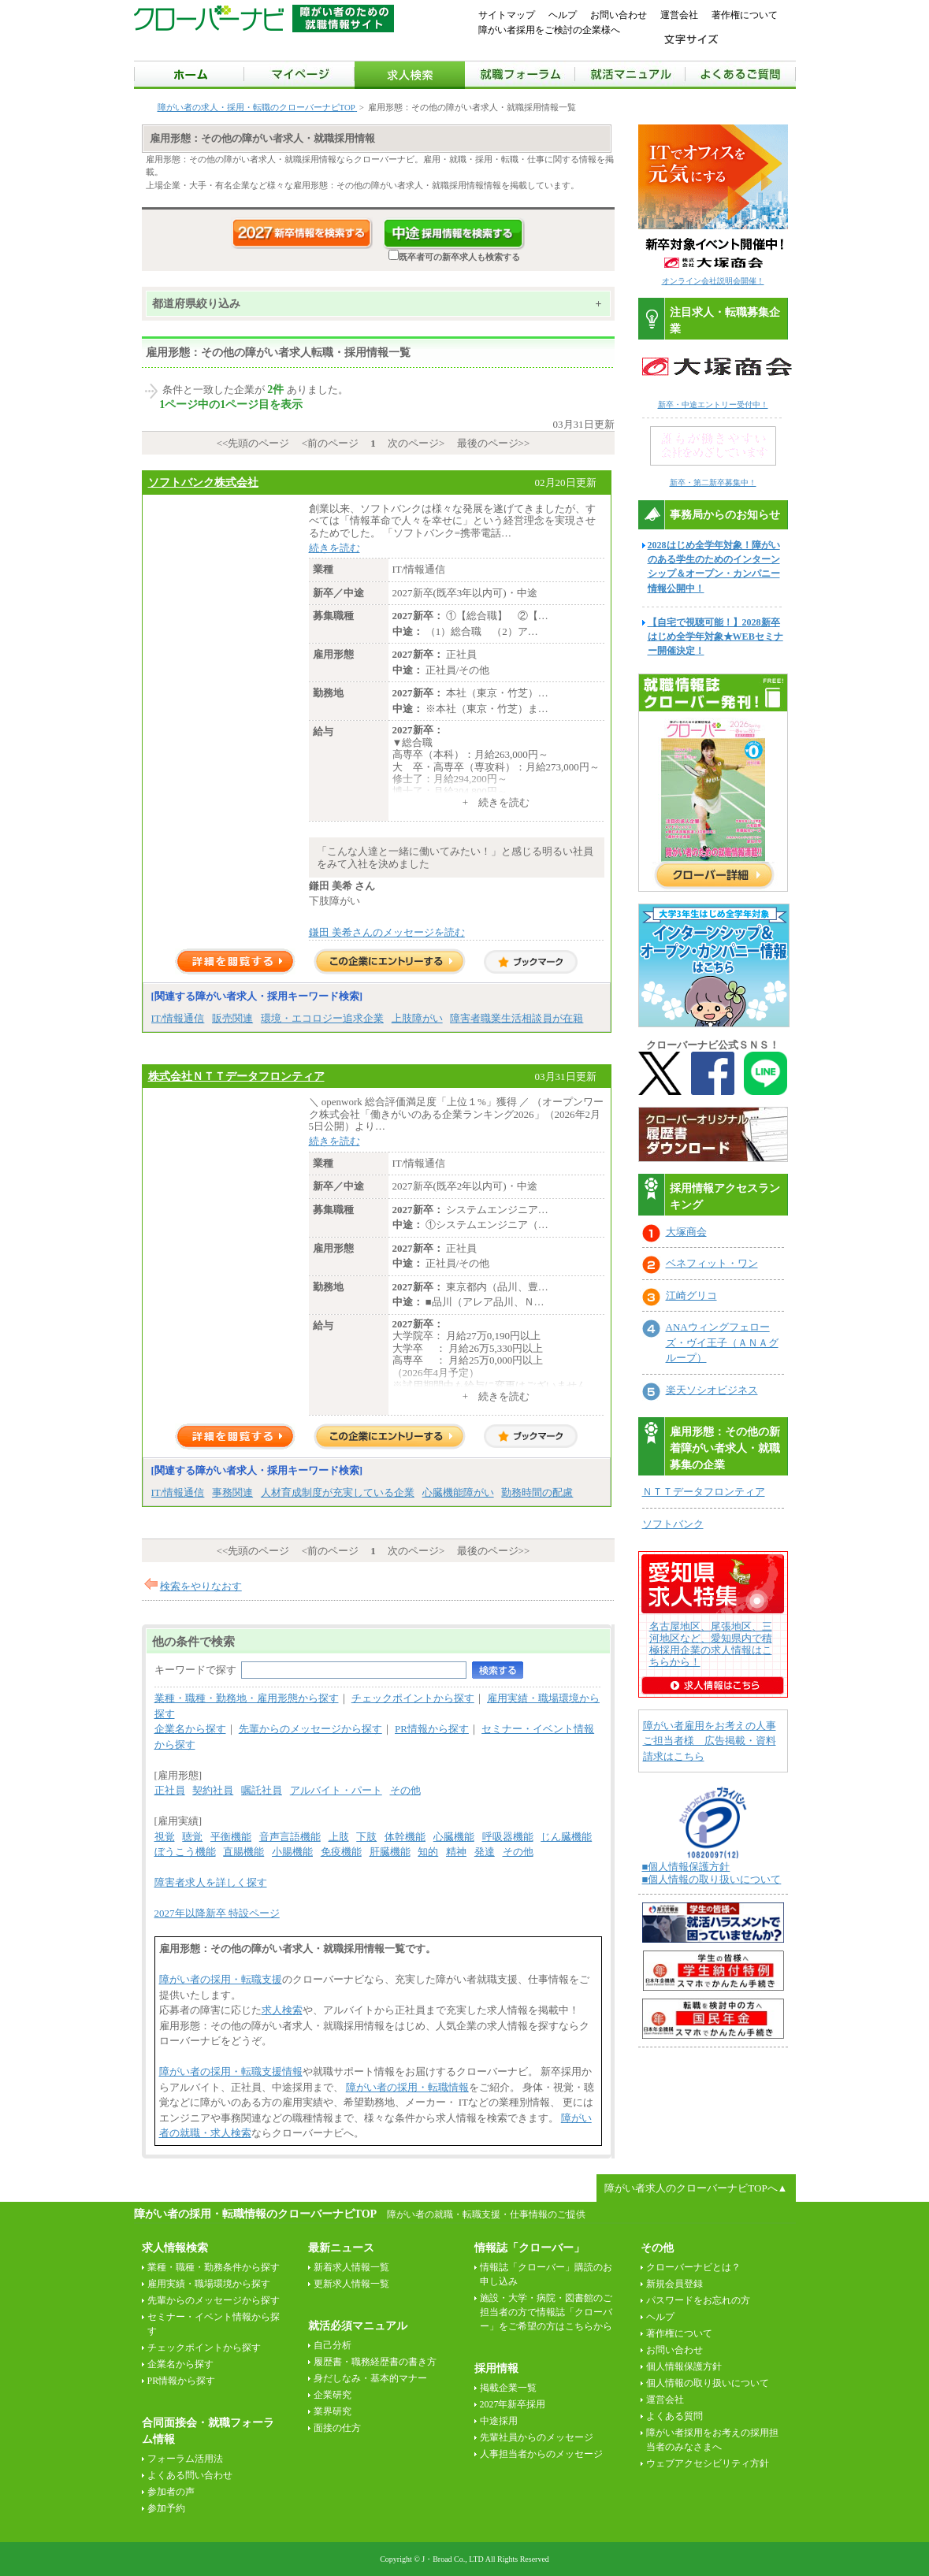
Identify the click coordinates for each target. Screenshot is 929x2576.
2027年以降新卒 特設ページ (217, 1913)
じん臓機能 (566, 1837)
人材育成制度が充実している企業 (337, 1492)
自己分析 (332, 2345)
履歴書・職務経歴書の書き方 (375, 2361)
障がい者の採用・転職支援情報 (231, 2071)
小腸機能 (292, 1852)
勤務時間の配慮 (537, 1492)
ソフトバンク (673, 1524)
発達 (484, 1852)
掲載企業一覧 (508, 2387)
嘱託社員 (261, 1790)
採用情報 (496, 2368)
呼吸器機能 (507, 1837)
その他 (405, 1790)
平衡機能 (230, 1837)
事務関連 (232, 1492)
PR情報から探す (432, 1729)
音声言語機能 (290, 1837)
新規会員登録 (674, 2283)
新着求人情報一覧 (351, 2267)
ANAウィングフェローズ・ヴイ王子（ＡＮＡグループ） (722, 1342)
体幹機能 (405, 1837)
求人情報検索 (175, 2248)
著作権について (745, 14)
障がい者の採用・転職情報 (407, 2087)
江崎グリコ (691, 1295)
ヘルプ (562, 14)
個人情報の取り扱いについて (707, 2383)
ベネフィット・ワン (712, 1263)
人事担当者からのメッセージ (541, 2453)
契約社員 (212, 1790)
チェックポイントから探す (412, 1698)
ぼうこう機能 (185, 1852)
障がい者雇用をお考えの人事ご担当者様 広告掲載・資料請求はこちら (709, 1741)
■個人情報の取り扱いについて (712, 1879)
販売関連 (232, 1018)
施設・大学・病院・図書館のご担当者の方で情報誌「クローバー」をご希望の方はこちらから (546, 2312)
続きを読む (334, 548)
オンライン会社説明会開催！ (713, 281)
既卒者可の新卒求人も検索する (454, 257)
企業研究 (332, 2394)
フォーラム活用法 (185, 2458)
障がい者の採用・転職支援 (220, 1979)
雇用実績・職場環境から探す (208, 2283)
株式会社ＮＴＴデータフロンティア (236, 1076)
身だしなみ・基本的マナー (370, 2378)
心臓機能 (453, 1837)
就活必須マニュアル (357, 2326)
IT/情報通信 (178, 1018)
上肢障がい (417, 1018)
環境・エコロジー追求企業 (322, 1018)
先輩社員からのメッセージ (536, 2437)
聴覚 (192, 1837)
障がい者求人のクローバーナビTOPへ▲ (695, 2188)
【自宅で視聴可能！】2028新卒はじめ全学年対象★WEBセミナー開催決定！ (715, 636)
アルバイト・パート (336, 1790)
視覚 (164, 1837)
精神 (456, 1852)
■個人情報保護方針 (686, 1867)
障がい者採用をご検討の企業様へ (549, 29)
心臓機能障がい (458, 1492)
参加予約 (166, 2508)
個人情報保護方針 (684, 2366)
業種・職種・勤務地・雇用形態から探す (246, 1698)
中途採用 (499, 2420)
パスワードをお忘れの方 (698, 2300)
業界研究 (332, 2411)
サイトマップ (506, 14)
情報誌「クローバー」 (529, 2248)
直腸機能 (243, 1852)
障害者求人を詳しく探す (210, 1882)
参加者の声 (171, 2491)
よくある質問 (674, 2416)
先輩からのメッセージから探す (310, 1729)
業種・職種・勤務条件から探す (213, 2267)
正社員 (169, 1790)
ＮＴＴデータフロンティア (703, 1492)
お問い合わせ (618, 14)
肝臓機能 (390, 1852)
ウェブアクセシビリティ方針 (707, 2463)
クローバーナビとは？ (693, 2267)
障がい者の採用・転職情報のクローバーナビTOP (255, 2213)
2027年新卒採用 (513, 2404)
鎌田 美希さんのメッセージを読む (387, 932)
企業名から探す (190, 1729)
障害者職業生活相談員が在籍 (516, 1018)
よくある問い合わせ (189, 2475)
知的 (428, 1852)
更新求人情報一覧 (351, 2283)
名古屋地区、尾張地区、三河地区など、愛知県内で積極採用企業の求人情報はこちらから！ (710, 1644)
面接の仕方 (337, 2427)
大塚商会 (686, 1232)
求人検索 (282, 2010)
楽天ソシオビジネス (712, 1390)
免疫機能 (341, 1852)
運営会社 (679, 14)
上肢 (339, 1837)
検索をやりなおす (201, 1586)
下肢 (366, 1837)
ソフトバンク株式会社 (203, 482)
